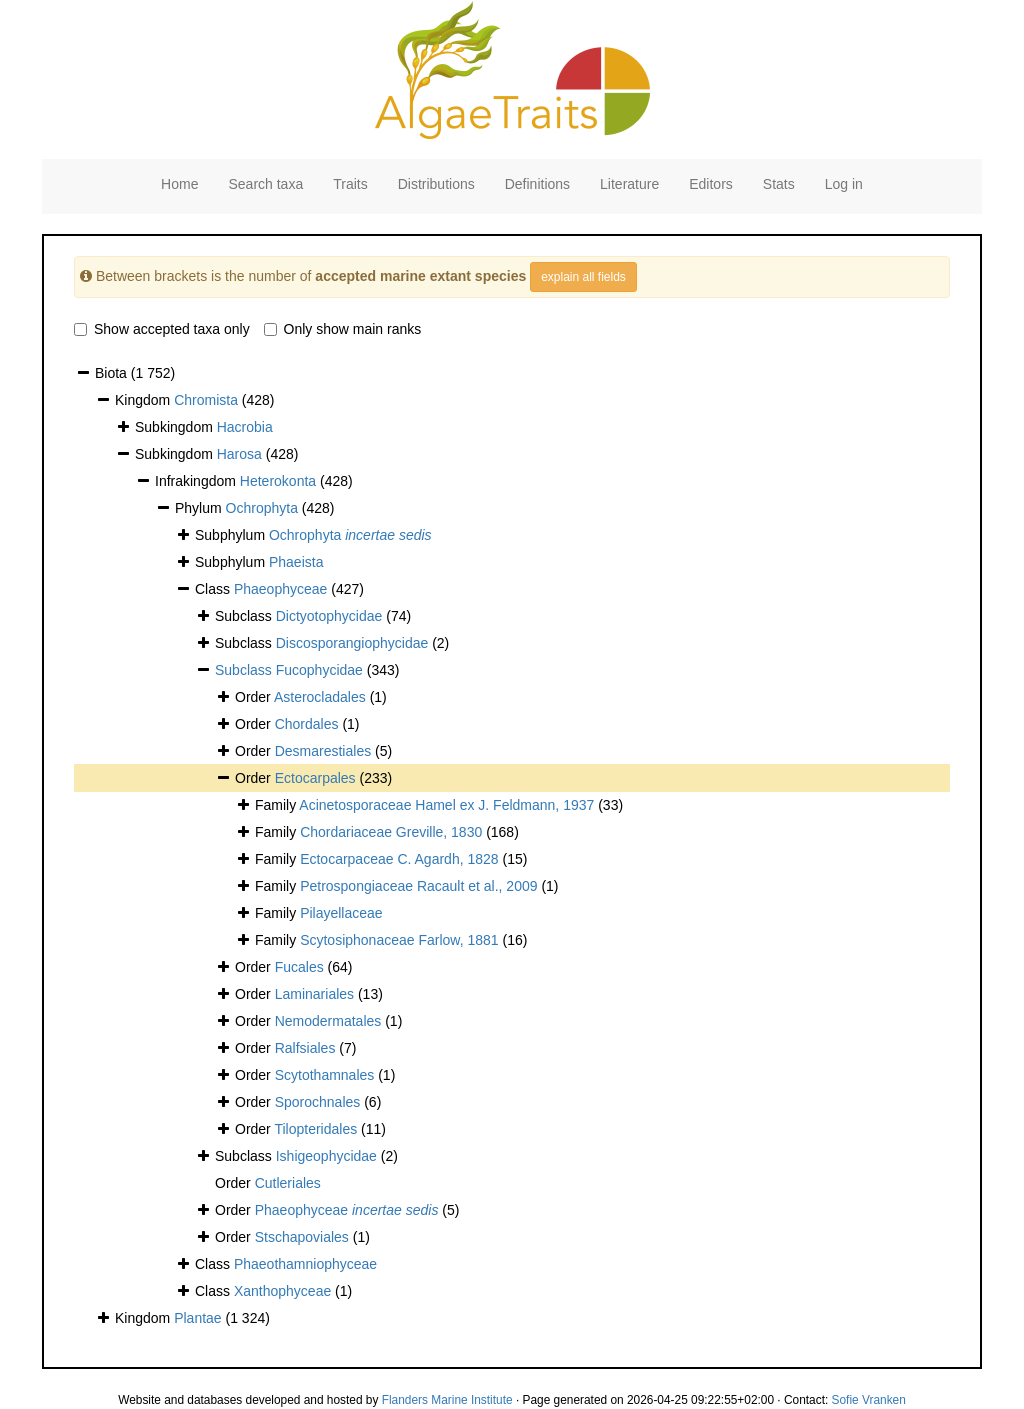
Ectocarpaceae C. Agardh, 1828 (399, 859)
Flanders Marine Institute (447, 1400)
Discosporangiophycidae (352, 643)
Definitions (537, 184)
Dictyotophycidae (329, 616)
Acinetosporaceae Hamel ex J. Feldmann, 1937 (446, 805)
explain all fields (583, 277)
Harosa (239, 454)
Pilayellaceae (341, 913)
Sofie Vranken (869, 1400)
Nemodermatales (328, 1021)
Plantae (197, 1318)
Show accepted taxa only (162, 329)
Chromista (206, 400)
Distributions (436, 184)
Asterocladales (320, 697)
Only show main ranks (343, 329)
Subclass (245, 670)
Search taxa (265, 184)
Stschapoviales (302, 1237)
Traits (350, 184)
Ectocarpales (315, 778)
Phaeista (296, 562)
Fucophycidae (319, 670)
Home (179, 184)
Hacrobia (245, 427)
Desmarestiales (323, 751)
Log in (844, 184)
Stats (779, 184)
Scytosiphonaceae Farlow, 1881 (399, 940)
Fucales (299, 967)
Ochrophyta (262, 508)
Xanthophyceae (282, 1291)
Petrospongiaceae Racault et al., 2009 (418, 886)
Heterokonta (278, 481)
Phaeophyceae (280, 589)
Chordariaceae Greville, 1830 (391, 832)
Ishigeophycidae (326, 1156)
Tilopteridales (315, 1129)
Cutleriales (288, 1183)
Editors (711, 184)
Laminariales (314, 994)
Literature (629, 184)
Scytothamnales (325, 1075)
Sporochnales (318, 1102)
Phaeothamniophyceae (305, 1264)
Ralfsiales (305, 1048)
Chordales (307, 724)
